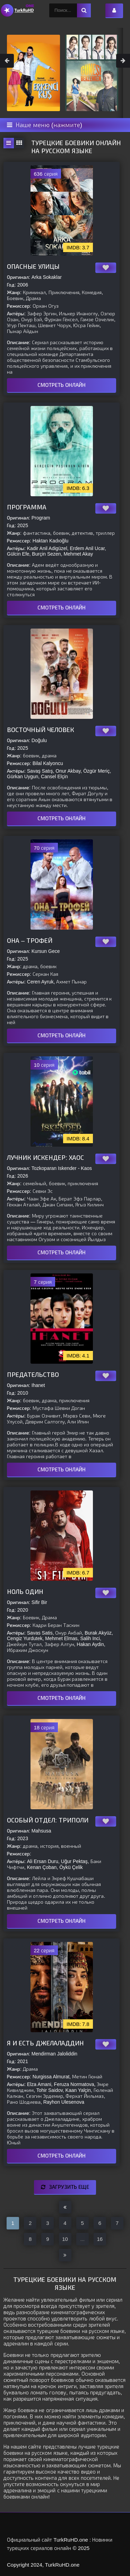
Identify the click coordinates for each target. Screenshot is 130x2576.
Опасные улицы (33, 266)
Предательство (33, 1374)
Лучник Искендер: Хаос (45, 1157)
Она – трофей (29, 940)
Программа (26, 507)
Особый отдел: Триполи (47, 1820)
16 (100, 2239)
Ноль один (25, 1591)
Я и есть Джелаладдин (45, 2043)
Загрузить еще (65, 2187)
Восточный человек (40, 729)
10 (65, 2239)
